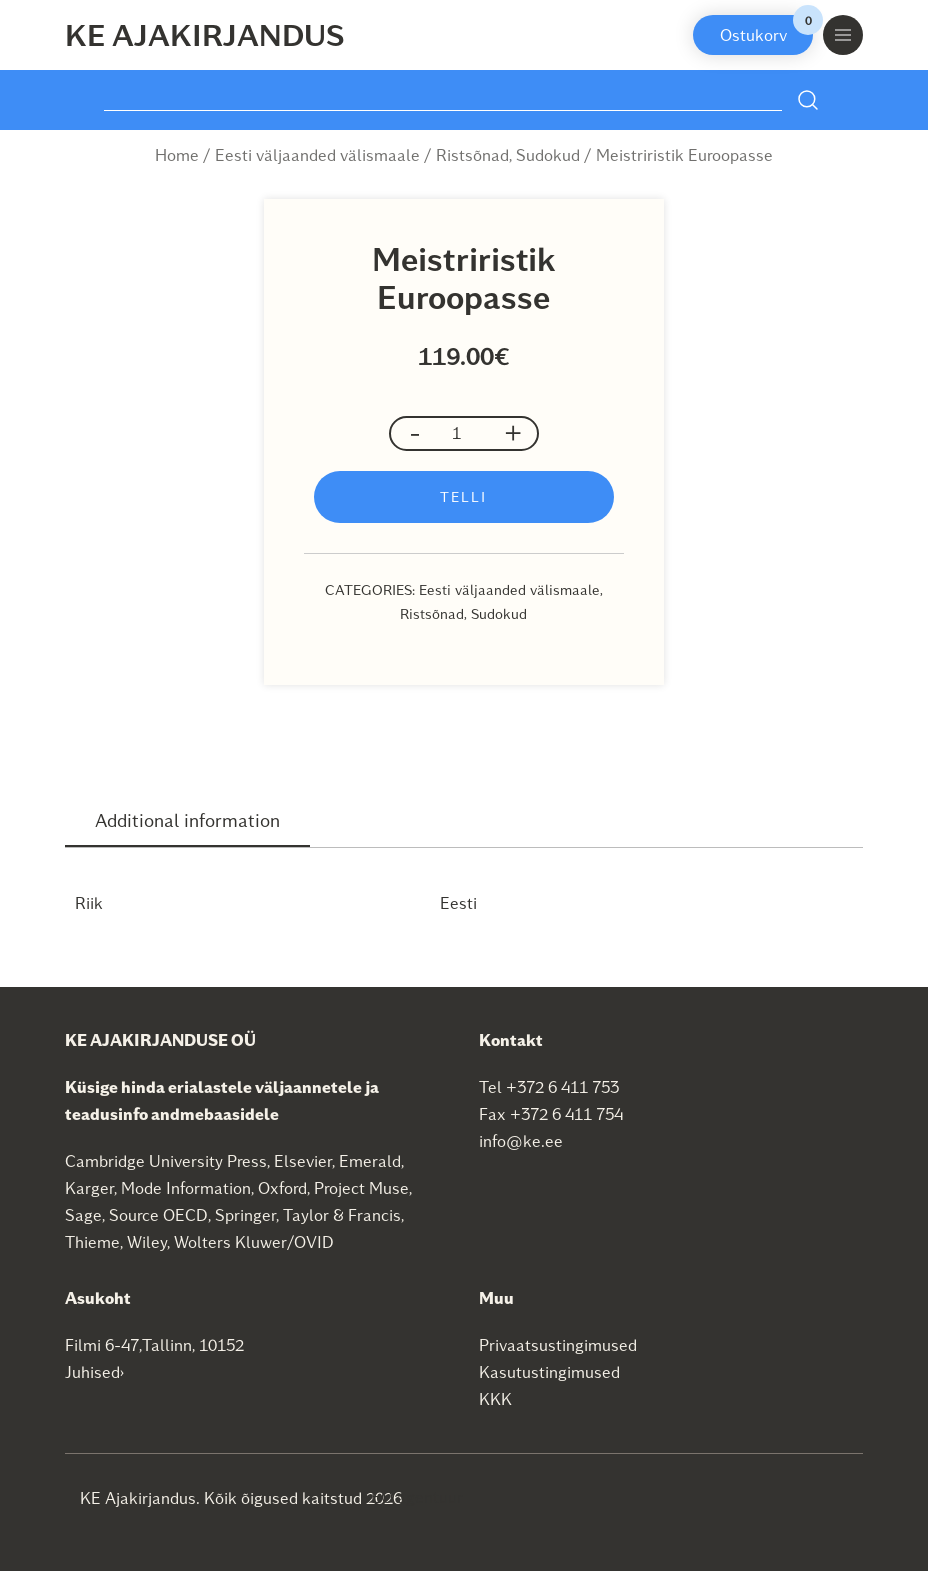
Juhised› (95, 1371)
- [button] (415, 432)
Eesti (458, 902)
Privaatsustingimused (558, 1344)
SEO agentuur (412, 1496)
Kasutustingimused (549, 1371)
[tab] (187, 821)
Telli (463, 496)
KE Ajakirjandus (205, 34)
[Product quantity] (464, 433)
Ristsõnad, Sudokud (508, 154)
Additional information (187, 819)
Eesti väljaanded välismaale (317, 154)
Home (177, 154)
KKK (495, 1398)
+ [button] (513, 432)
